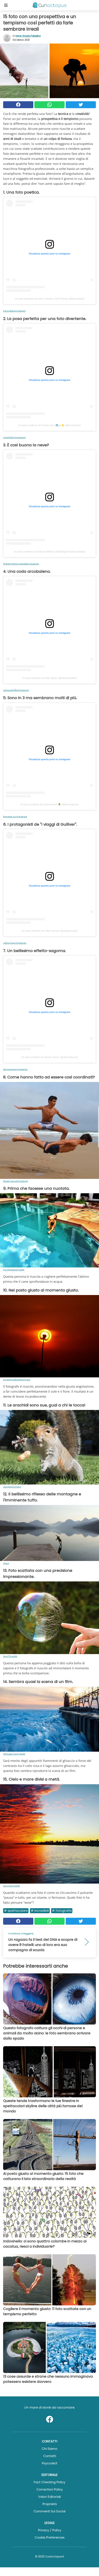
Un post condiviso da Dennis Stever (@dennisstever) (49, 1057)
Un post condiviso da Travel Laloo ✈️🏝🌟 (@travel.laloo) (49, 425)
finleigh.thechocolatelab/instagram (21, 563)
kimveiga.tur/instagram (15, 816)
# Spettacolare (16, 1910)
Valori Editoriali (49, 2497)
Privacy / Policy (49, 2530)
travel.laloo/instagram (14, 437)
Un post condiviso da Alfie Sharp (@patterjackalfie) (49, 678)
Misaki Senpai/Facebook (15, 1181)
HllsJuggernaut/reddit (14, 1753)
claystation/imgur (12, 1486)
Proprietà (50, 2504)
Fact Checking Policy (49, 2482)
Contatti (49, 2456)
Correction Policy (49, 2489)
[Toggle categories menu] (6, 5)
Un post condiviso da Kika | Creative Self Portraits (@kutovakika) (49, 298)
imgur (6, 1563)
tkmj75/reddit (10, 1656)
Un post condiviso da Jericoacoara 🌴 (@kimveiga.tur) (49, 804)
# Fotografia (62, 1910)
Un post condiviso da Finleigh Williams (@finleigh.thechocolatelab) (49, 551)
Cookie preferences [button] (50, 2537)
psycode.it (49, 2463)
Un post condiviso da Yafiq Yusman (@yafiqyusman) (49, 930)
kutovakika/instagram (14, 310)
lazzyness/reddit (11, 1885)
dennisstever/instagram (15, 1069)
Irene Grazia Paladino (28, 36)
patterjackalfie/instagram (16, 690)
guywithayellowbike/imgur (16, 1379)
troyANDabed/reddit (13, 1269)
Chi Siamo (49, 2448)
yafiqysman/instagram (14, 942)
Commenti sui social (49, 2511)
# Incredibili (40, 1910)
